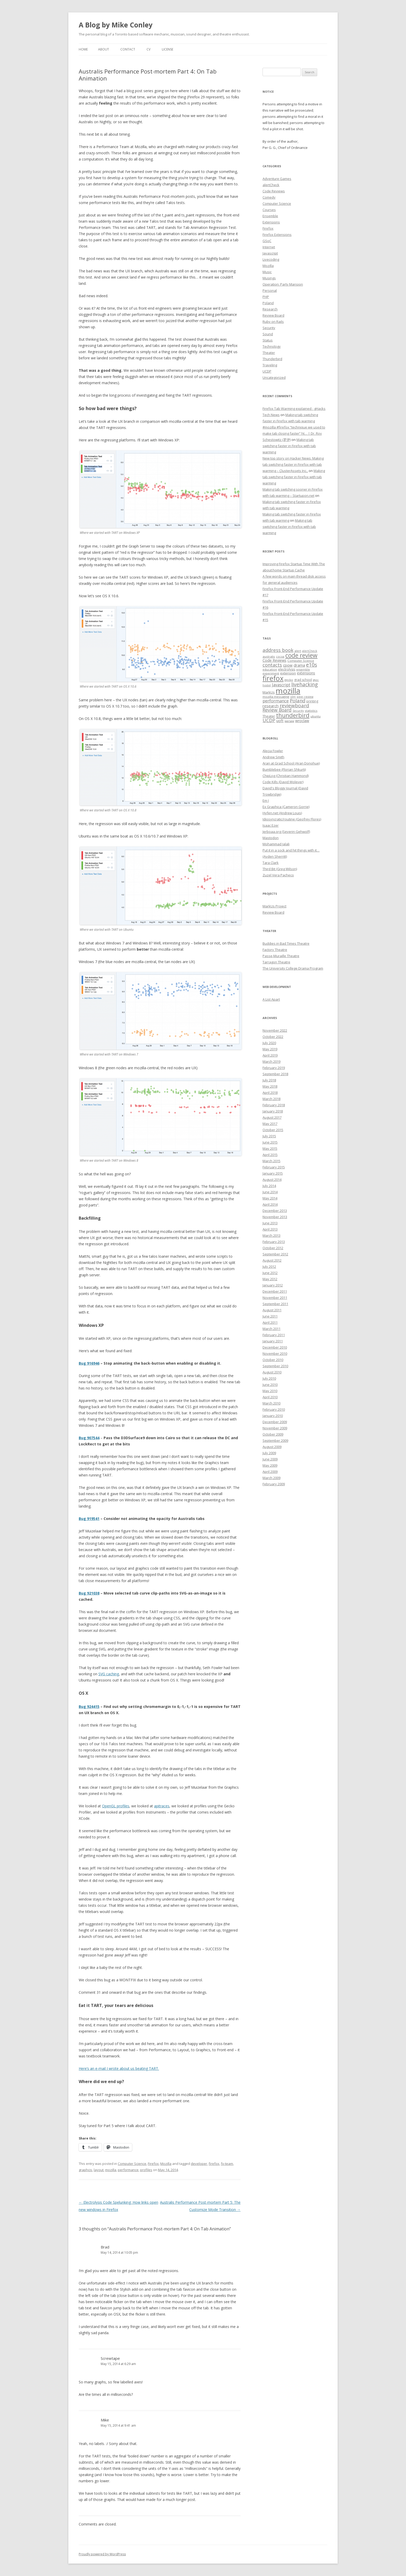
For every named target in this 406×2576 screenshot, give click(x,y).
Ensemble (270, 216)
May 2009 (270, 1465)
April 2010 (270, 1397)
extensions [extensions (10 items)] (306, 673)
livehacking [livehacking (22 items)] (304, 684)
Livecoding (271, 259)
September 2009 (275, 1440)
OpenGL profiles (115, 1805)
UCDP (267, 371)
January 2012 (273, 1285)
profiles (146, 2169)
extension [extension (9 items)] (288, 673)
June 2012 (270, 1272)
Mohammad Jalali (276, 844)
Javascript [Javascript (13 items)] (281, 685)
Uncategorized (274, 377)
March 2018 (271, 1098)
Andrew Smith (273, 757)
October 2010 (273, 1359)
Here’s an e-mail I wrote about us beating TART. (119, 2068)
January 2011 (273, 1341)
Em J (266, 800)
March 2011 (271, 1328)
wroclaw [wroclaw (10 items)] (302, 720)
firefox (214, 2163)
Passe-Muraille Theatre (281, 956)
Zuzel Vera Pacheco (278, 875)
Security (269, 327)
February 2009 (274, 1484)
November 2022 (275, 1030)
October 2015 (273, 1129)
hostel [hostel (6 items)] (267, 685)
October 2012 (273, 1248)
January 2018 (273, 1111)
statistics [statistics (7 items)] (311, 710)
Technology (272, 346)
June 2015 (270, 1142)
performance (128, 2169)
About (103, 49)
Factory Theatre (275, 949)
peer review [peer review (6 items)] (305, 696)
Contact (127, 49)
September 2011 (275, 1303)
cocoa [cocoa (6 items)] (280, 656)
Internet (269, 247)
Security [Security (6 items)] (298, 710)
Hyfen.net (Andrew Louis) (282, 813)
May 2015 (270, 1148)
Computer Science (132, 2163)
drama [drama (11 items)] (299, 665)
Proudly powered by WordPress (102, 2554)
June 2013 (270, 1223)
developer (199, 2163)
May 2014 (270, 1198)
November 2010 (275, 1353)
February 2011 (274, 1335)
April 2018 (270, 1092)
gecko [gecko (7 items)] (289, 680)
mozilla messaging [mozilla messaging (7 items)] (276, 696)
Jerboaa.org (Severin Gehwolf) (286, 831)
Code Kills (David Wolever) (283, 782)
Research (270, 309)
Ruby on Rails (273, 321)
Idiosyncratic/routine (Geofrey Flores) (292, 819)
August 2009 (272, 1446)
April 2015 (270, 1154)
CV (148, 49)
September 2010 (275, 1366)
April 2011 (270, 1322)
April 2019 (270, 1055)
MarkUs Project (274, 906)
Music (267, 272)
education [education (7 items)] (270, 669)
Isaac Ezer (271, 825)
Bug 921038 (89, 1593)
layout (99, 2169)
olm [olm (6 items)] (293, 696)
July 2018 (269, 1080)
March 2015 (271, 1161)
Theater (269, 352)
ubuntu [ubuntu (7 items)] (315, 716)
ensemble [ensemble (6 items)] (303, 669)
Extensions (271, 222)
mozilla (110, 2169)
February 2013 (274, 1241)
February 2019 (274, 1067)
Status (268, 340)
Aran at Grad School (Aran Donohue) (291, 763)
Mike (105, 2419)
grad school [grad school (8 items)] (303, 680)
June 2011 (270, 1316)
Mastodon (271, 837)
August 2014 (272, 1179)
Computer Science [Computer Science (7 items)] (300, 661)
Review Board (273, 315)
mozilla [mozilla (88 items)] (288, 691)
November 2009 (275, 1428)
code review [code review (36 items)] (301, 655)
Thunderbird (272, 358)
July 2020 (269, 1042)
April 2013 (270, 1229)
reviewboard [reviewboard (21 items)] (294, 705)
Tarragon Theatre (276, 962)
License (167, 49)
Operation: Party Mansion (283, 284)
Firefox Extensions (277, 234)
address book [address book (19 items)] (278, 650)
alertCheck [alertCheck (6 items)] (309, 651)
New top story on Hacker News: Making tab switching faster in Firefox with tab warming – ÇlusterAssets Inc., (293, 464)
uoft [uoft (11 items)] (280, 720)
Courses (269, 209)
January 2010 (273, 1415)
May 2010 (270, 1390)
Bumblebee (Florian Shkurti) (284, 769)
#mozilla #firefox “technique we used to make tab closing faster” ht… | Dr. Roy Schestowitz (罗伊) (294, 433)
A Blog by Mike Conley (116, 25)
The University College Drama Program (293, 968)
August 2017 (272, 1117)
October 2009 (273, 1434)
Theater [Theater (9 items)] (269, 716)
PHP (266, 296)
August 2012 (272, 1260)
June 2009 (270, 1459)
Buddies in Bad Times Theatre (286, 943)
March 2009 (271, 1477)
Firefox (153, 2163)
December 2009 (275, 1422)
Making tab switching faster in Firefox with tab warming (289, 445)
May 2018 (270, 1086)
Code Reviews (274, 191)
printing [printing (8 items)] (312, 701)
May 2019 (270, 1049)
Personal (270, 290)
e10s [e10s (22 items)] (311, 664)
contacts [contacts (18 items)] (272, 665)
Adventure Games (277, 178)
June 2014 (270, 1192)
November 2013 (275, 1216)
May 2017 (270, 1123)
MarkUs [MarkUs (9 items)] (269, 692)
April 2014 (270, 1204)
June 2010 (270, 1384)
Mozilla (165, 2163)
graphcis (85, 2169)
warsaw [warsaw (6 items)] (289, 721)
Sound (268, 334)
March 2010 (271, 1403)
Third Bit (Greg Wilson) (280, 869)
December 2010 (275, 1347)
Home (83, 49)
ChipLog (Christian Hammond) (286, 775)
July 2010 (269, 1378)
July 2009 (269, 1453)
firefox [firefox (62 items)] (273, 678)
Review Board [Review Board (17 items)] (277, 710)
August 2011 (272, 1310)
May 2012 (270, 1279)
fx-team (227, 2163)
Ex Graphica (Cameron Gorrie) (286, 806)
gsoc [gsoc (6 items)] (316, 680)
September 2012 (275, 1254)
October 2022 (273, 1036)
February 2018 (274, 1105)
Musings (269, 278)
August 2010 (272, 1372)
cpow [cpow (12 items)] (288, 665)
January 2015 (273, 1173)
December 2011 (275, 1291)
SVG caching (108, 1673)
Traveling (270, 365)
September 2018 (275, 1074)
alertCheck (271, 185)
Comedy (269, 197)
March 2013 (271, 1235)
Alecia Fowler (273, 750)
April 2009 (270, 1471)
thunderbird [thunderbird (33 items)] (292, 715)
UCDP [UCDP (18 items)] (269, 720)
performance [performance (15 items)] (276, 701)
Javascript (270, 253)
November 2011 (275, 1297)
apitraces (161, 1805)
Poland (268, 303)
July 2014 (269, 1185)
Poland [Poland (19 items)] (297, 700)
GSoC (267, 240)
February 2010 (274, 1409)
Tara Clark (271, 862)
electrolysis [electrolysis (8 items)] (286, 669)
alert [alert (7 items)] (297, 651)
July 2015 (269, 1136)
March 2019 (271, 1061)
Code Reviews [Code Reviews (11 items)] (274, 660)
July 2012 (269, 1266)
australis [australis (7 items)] (269, 656)
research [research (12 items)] (271, 705)
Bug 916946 (89, 1363)
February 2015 (274, 1167)
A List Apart (271, 999)
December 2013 (275, 1210)
